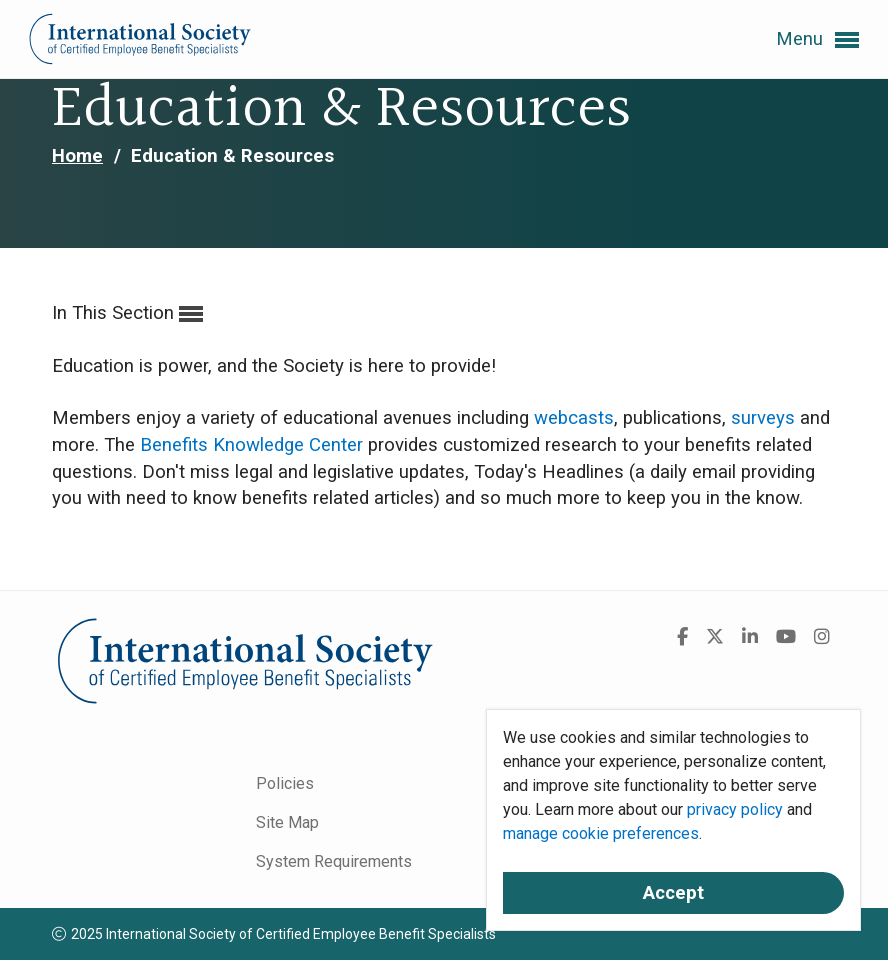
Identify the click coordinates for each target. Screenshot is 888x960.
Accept (673, 893)
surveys (763, 418)
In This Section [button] (127, 314)
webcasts (574, 418)
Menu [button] (817, 40)
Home (77, 156)
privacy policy (735, 809)
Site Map (287, 822)
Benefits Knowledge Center (251, 445)
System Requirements (334, 861)
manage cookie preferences (601, 833)
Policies (285, 783)
